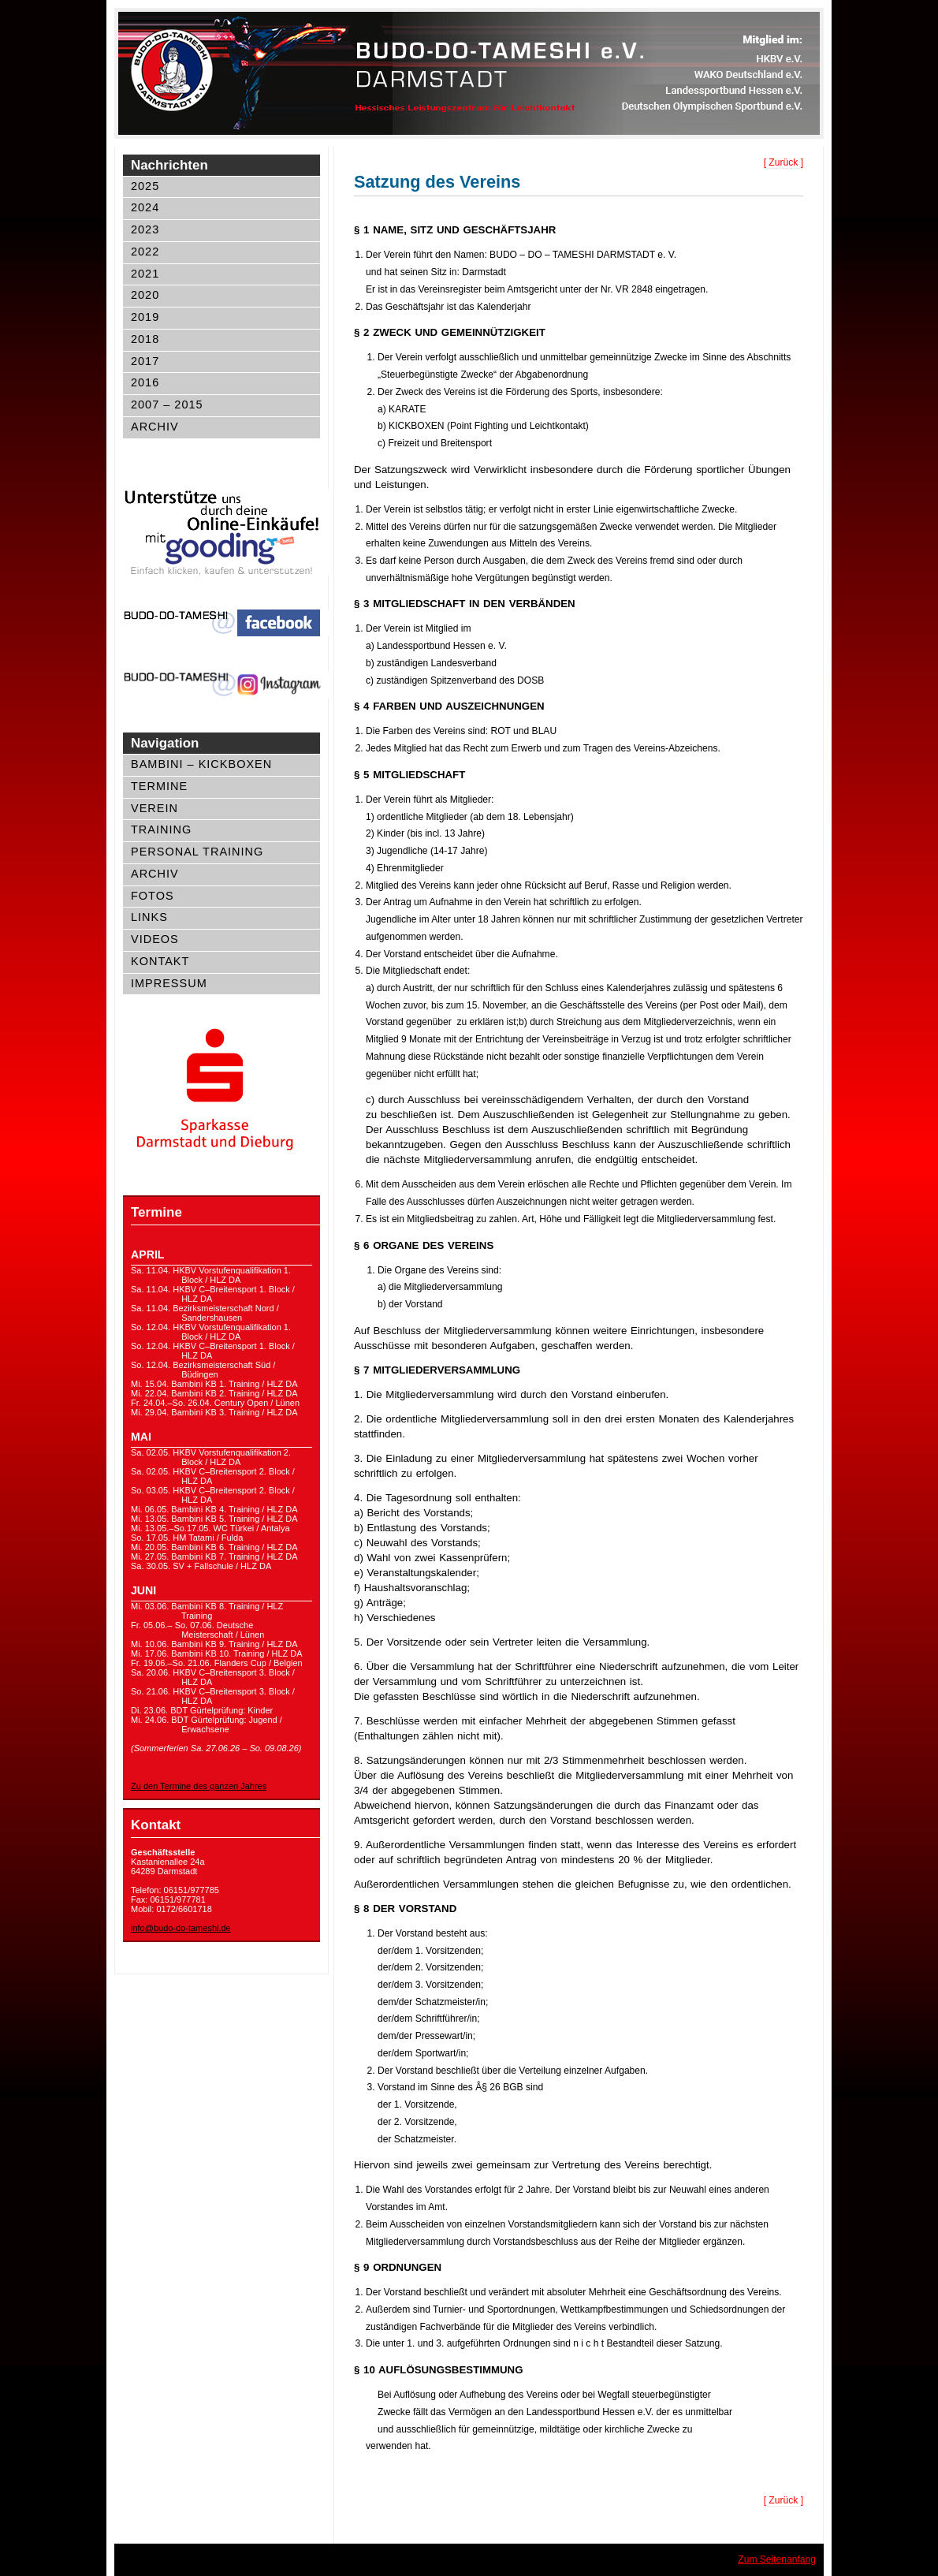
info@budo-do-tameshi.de (181, 1928)
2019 (145, 317)
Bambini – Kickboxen (201, 764)
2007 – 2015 (167, 404)
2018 (145, 339)
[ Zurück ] (783, 162)
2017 (145, 361)
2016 (145, 382)
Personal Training (197, 851)
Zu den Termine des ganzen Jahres (198, 1786)
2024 (145, 207)
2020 (145, 295)
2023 (145, 229)
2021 (145, 273)
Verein (154, 808)
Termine (159, 786)
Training (161, 829)
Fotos (152, 895)
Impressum (169, 983)
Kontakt (160, 961)
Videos (155, 939)
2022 (145, 251)
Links (149, 917)
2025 (145, 186)
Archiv (155, 426)
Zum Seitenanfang (777, 2559)
